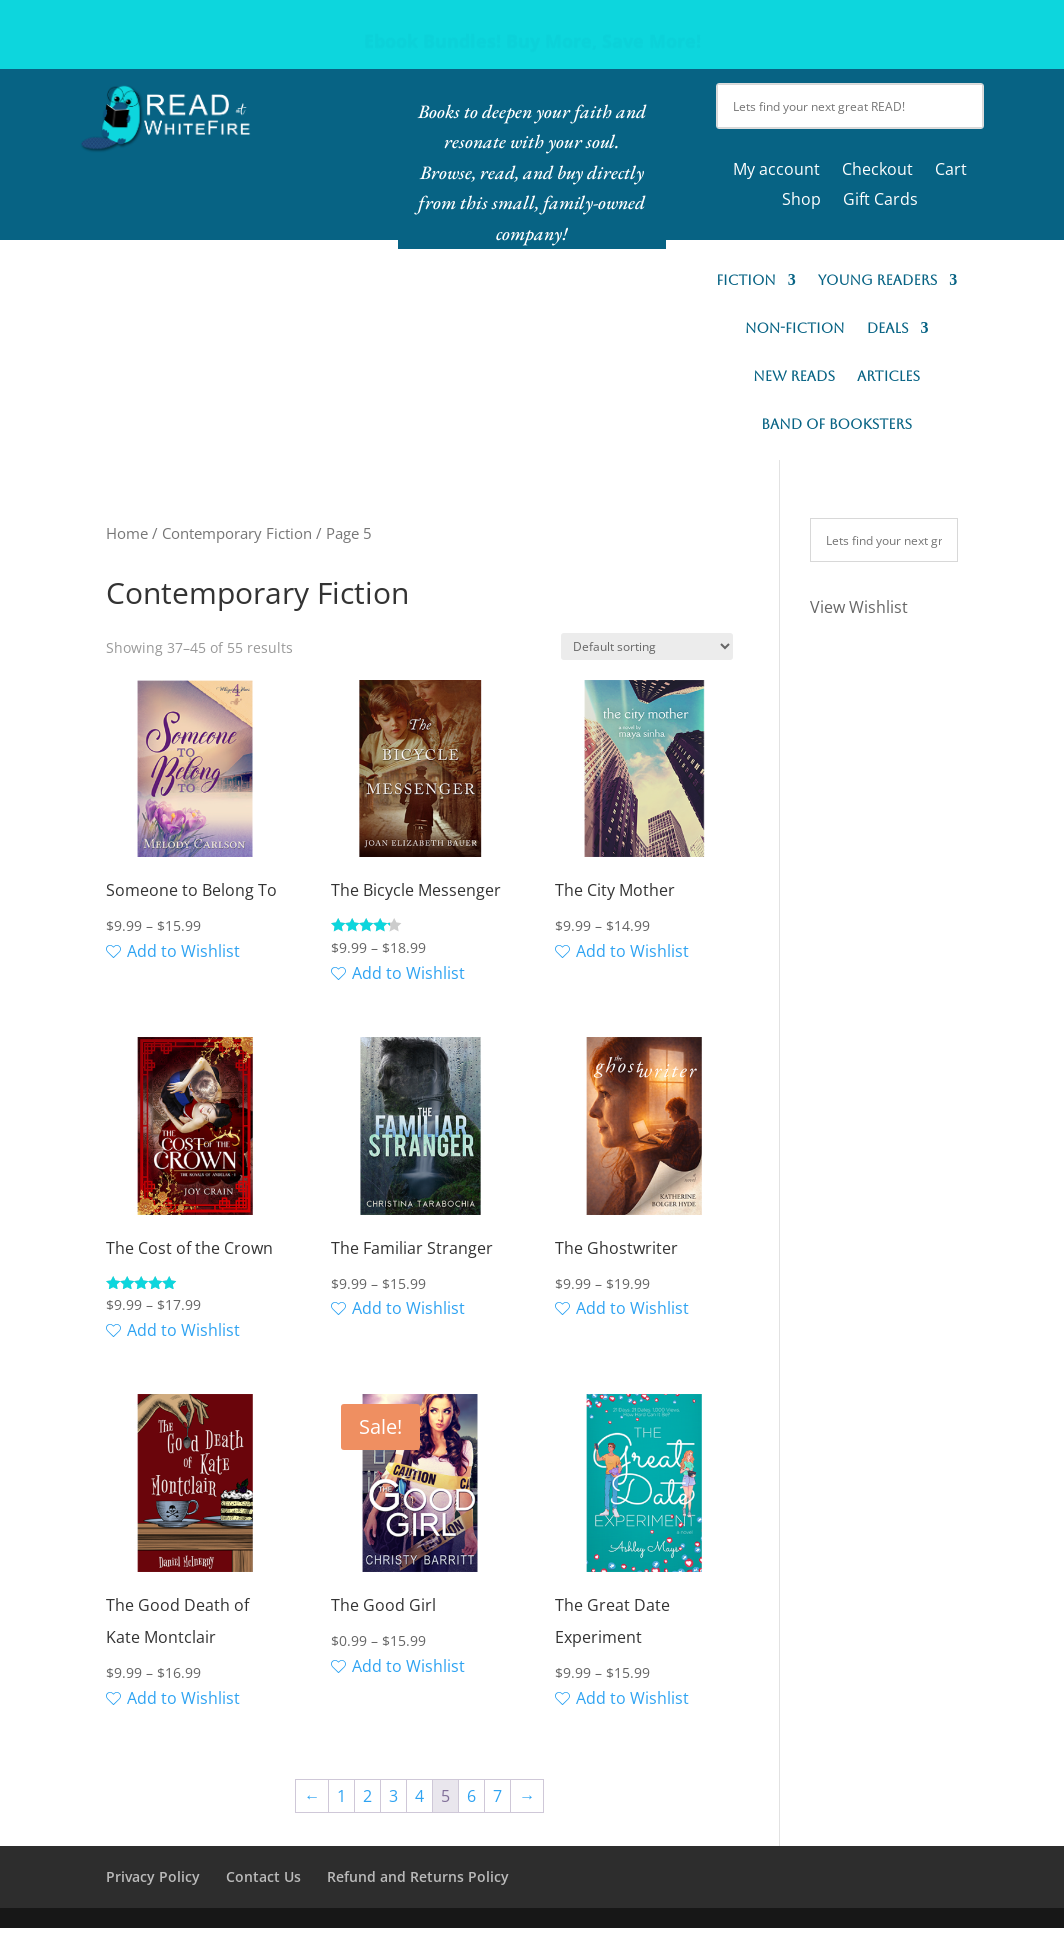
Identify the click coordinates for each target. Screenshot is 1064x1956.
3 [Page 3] (393, 1796)
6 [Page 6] (471, 1796)
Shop (801, 201)
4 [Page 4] (419, 1796)
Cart (951, 171)
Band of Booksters (836, 424)
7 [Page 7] (497, 1796)
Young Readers (877, 280)
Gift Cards (880, 201)
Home (127, 533)
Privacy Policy (153, 1876)
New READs (794, 376)
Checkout (877, 171)
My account (776, 171)
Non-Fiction (795, 328)
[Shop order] (647, 646)
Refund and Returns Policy (418, 1876)
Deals (888, 328)
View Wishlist (859, 607)
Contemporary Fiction (237, 533)
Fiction (746, 280)
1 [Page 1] (341, 1796)
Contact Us (263, 1876)
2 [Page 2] (367, 1796)
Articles (888, 376)
